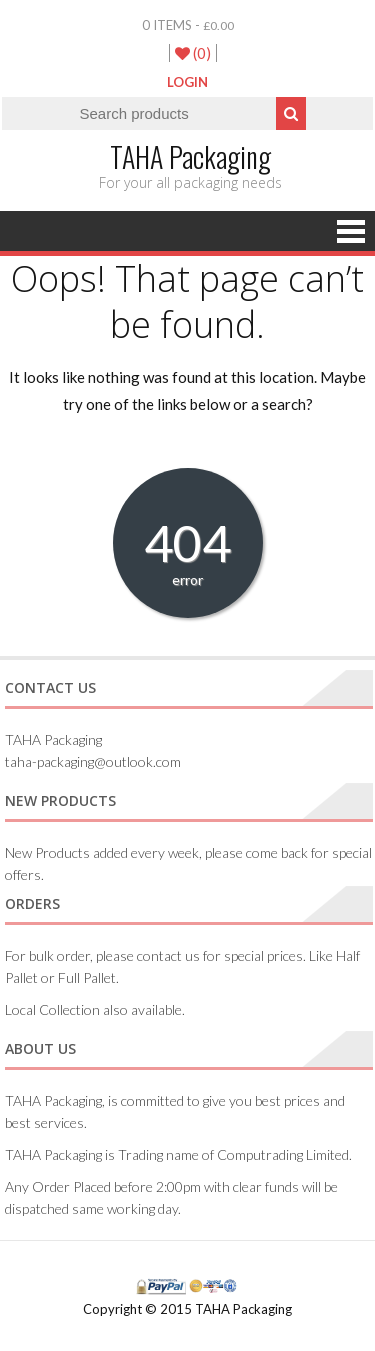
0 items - (188, 25)
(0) (193, 53)
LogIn (187, 82)
